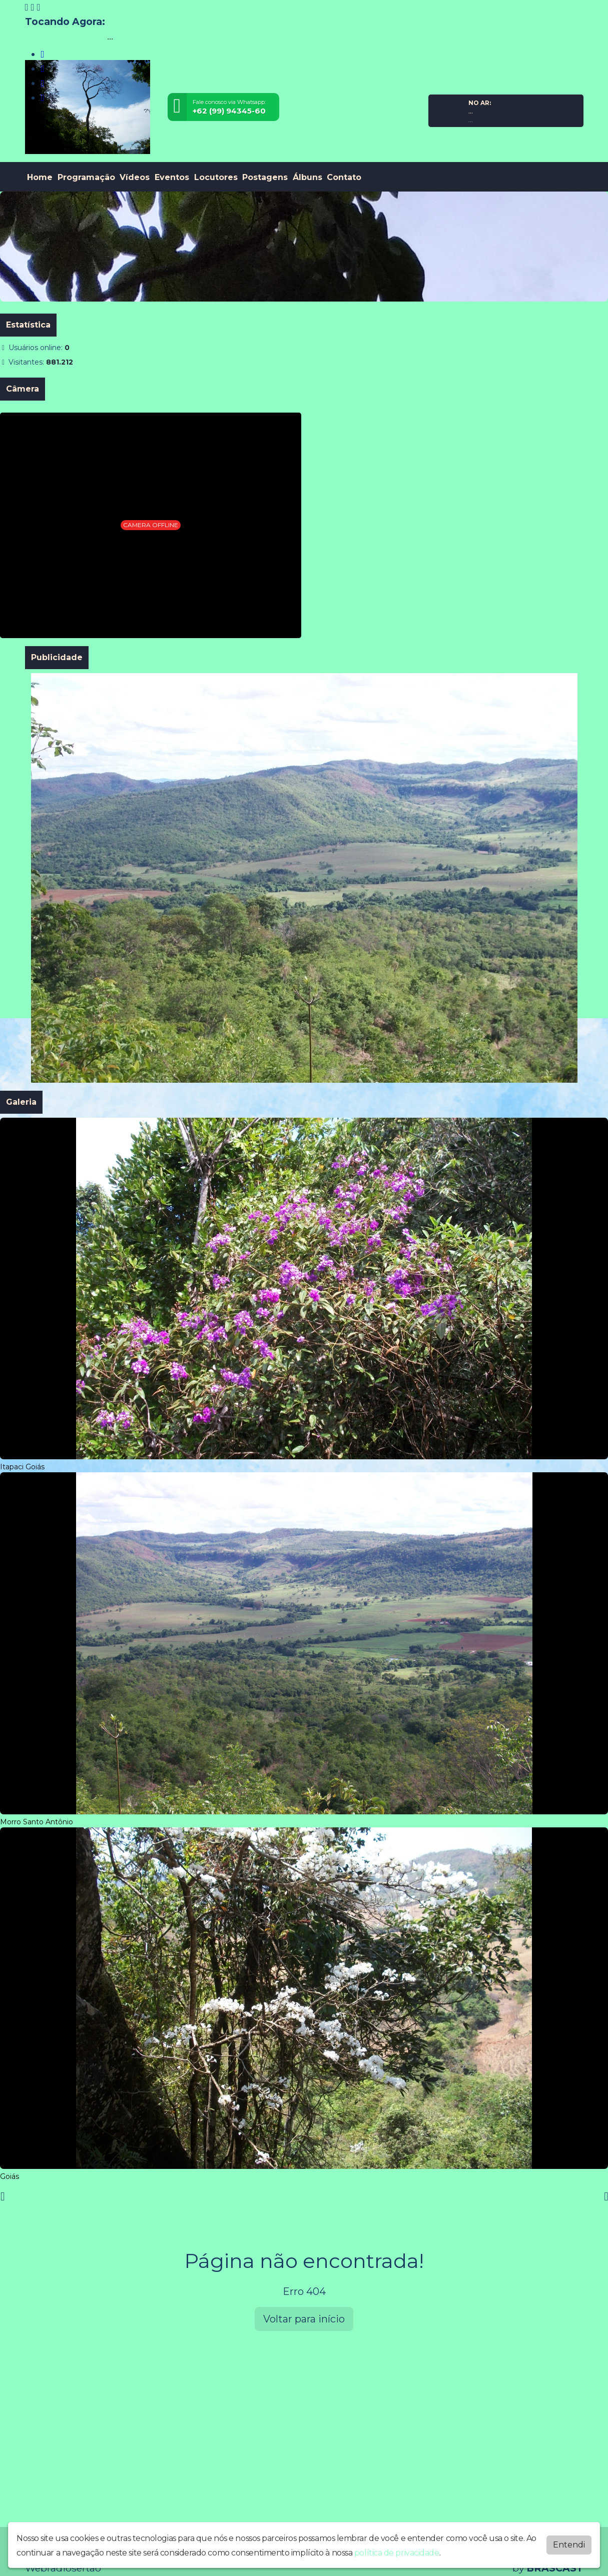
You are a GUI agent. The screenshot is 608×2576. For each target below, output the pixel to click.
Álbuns (307, 177)
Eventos (172, 177)
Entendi (569, 2544)
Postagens (265, 177)
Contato (344, 177)
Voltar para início (304, 2319)
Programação (86, 177)
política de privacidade (396, 2552)
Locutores (216, 177)
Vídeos (135, 177)
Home (40, 177)
